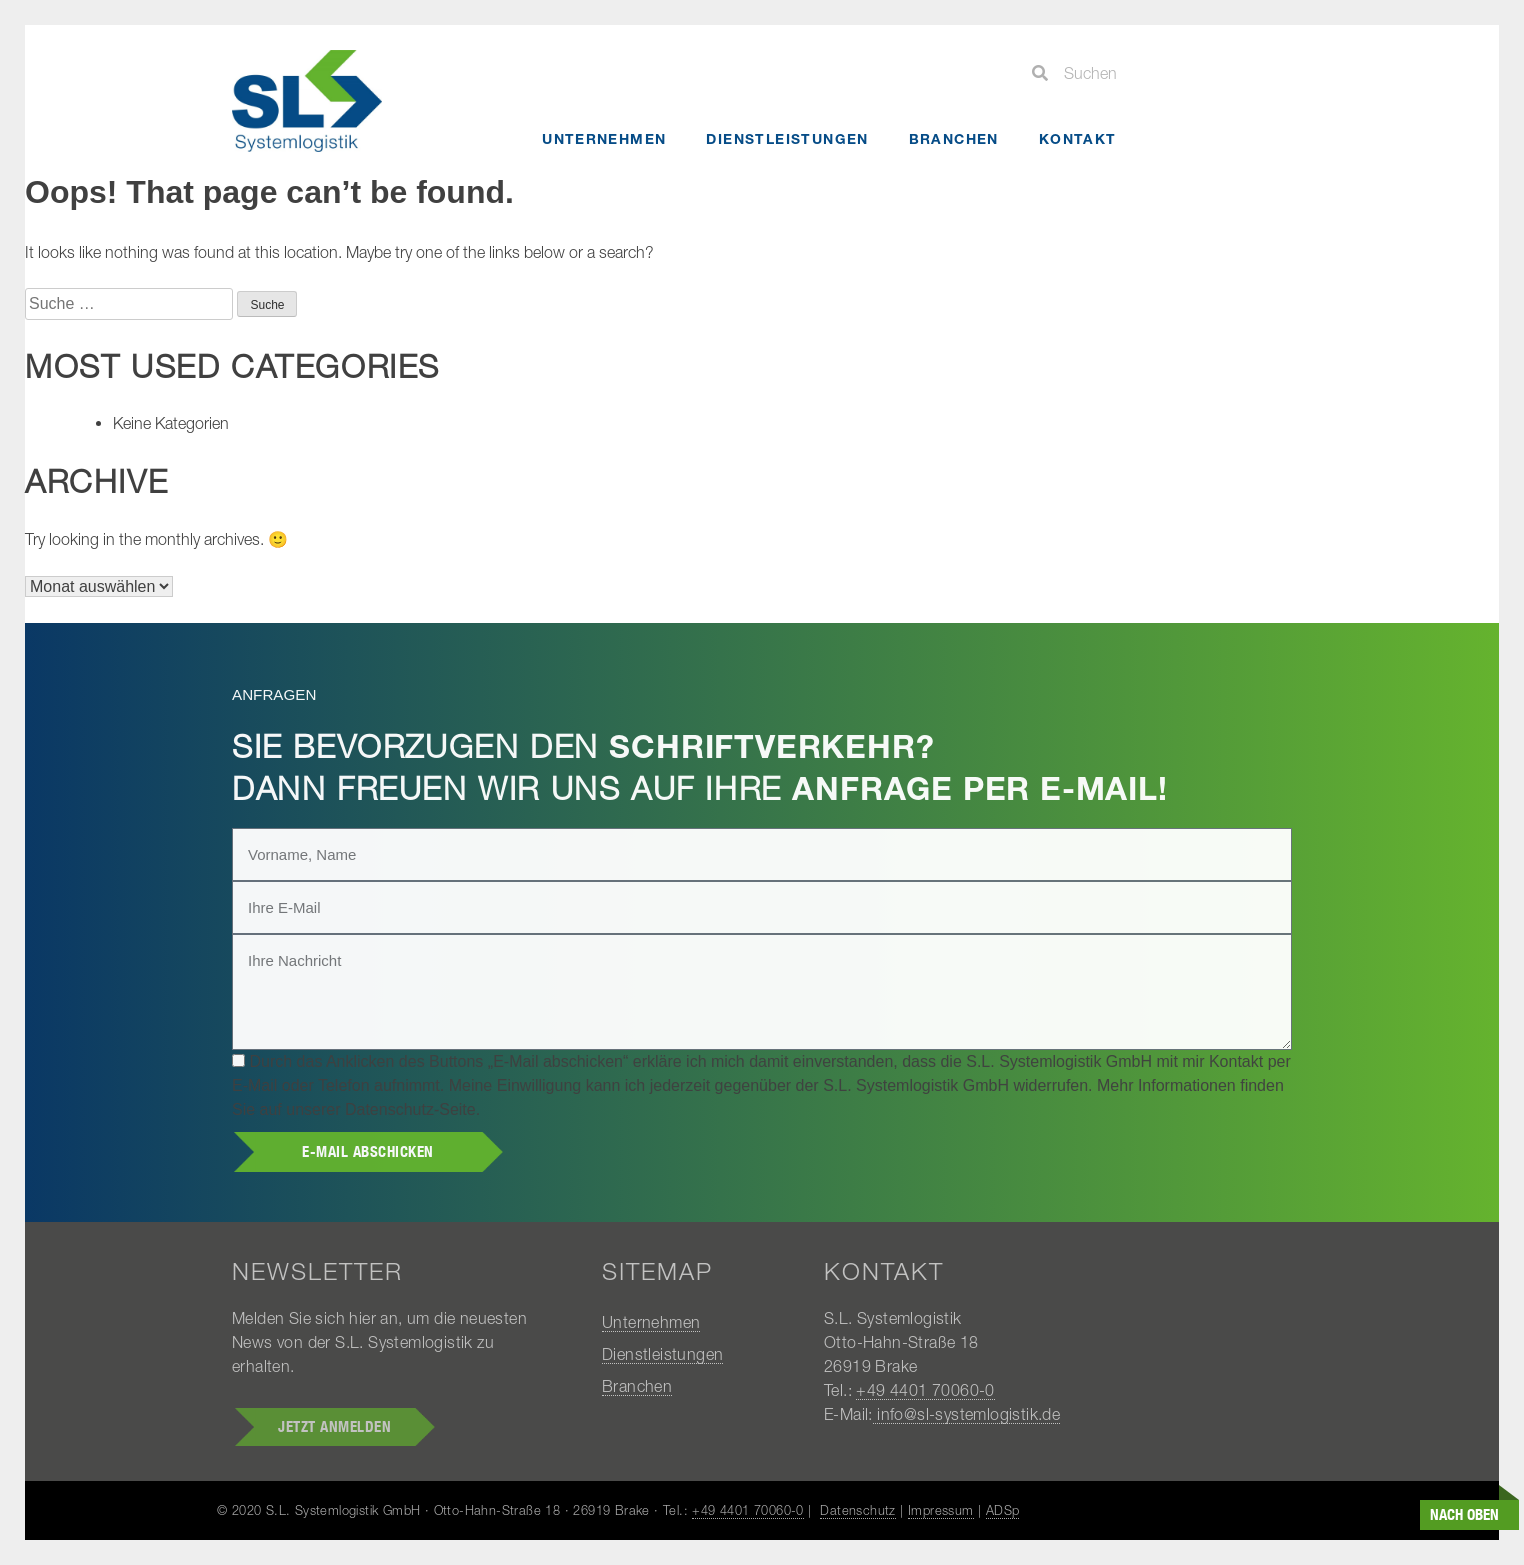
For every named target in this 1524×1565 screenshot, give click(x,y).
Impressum (941, 1510)
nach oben (1464, 1516)
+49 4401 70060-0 (925, 1390)
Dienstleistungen (787, 138)
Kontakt (1078, 138)
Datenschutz (857, 1510)
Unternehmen (604, 138)
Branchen (954, 138)
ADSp (1003, 1510)
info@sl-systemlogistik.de (966, 1414)
